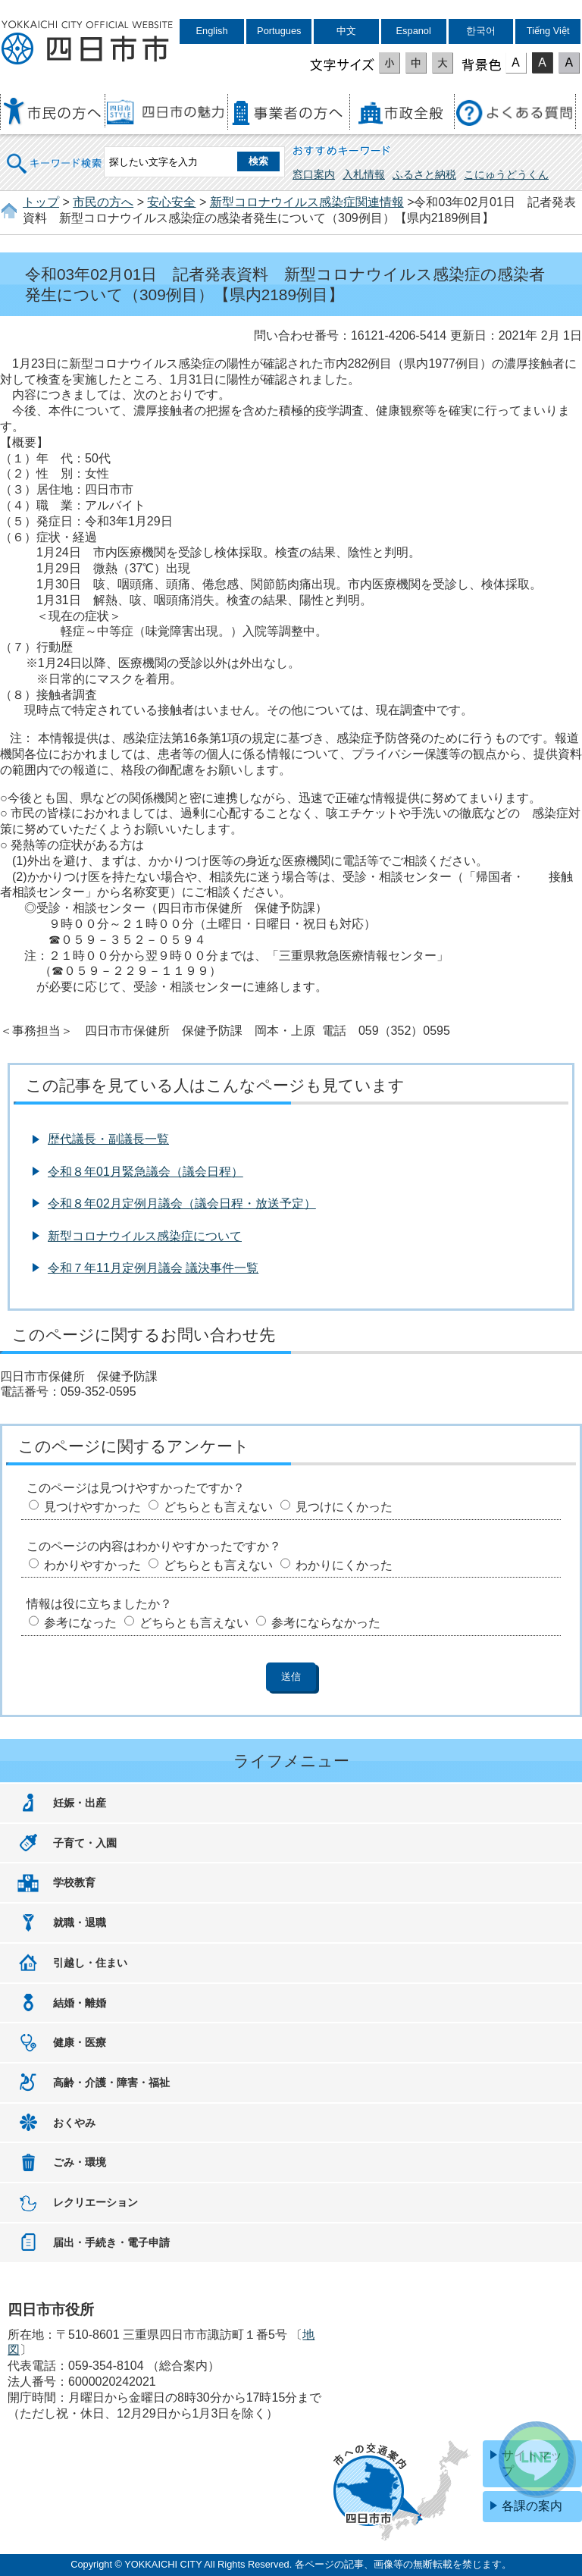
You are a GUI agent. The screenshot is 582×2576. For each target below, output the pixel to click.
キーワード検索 (54, 153)
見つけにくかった (344, 1506)
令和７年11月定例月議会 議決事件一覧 (153, 1267)
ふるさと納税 (424, 174)
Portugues (279, 30)
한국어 (481, 30)
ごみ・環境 (79, 2162)
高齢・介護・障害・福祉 (111, 2082)
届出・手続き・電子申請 (111, 2242)
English (212, 30)
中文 (346, 30)
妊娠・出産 (79, 1803)
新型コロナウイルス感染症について (145, 1236)
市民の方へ (103, 202)
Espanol (413, 30)
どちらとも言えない (218, 1506)
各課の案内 (532, 2505)
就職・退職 (79, 1922)
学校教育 (74, 1882)
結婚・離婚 (79, 2003)
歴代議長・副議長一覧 (108, 1139)
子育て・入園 (85, 1843)
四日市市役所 (87, 43)
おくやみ (74, 2123)
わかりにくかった (344, 1565)
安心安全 (171, 202)
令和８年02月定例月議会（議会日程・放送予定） (182, 1203)
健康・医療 (79, 2042)
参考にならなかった (325, 1622)
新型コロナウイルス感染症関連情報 (307, 202)
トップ (41, 202)
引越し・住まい (90, 1963)
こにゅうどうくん (506, 174)
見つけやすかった (92, 1506)
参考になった (80, 1622)
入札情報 (364, 174)
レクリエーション (95, 2202)
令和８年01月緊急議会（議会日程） (145, 1171)
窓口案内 (314, 174)
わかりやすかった (92, 1565)
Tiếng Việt (548, 30)
